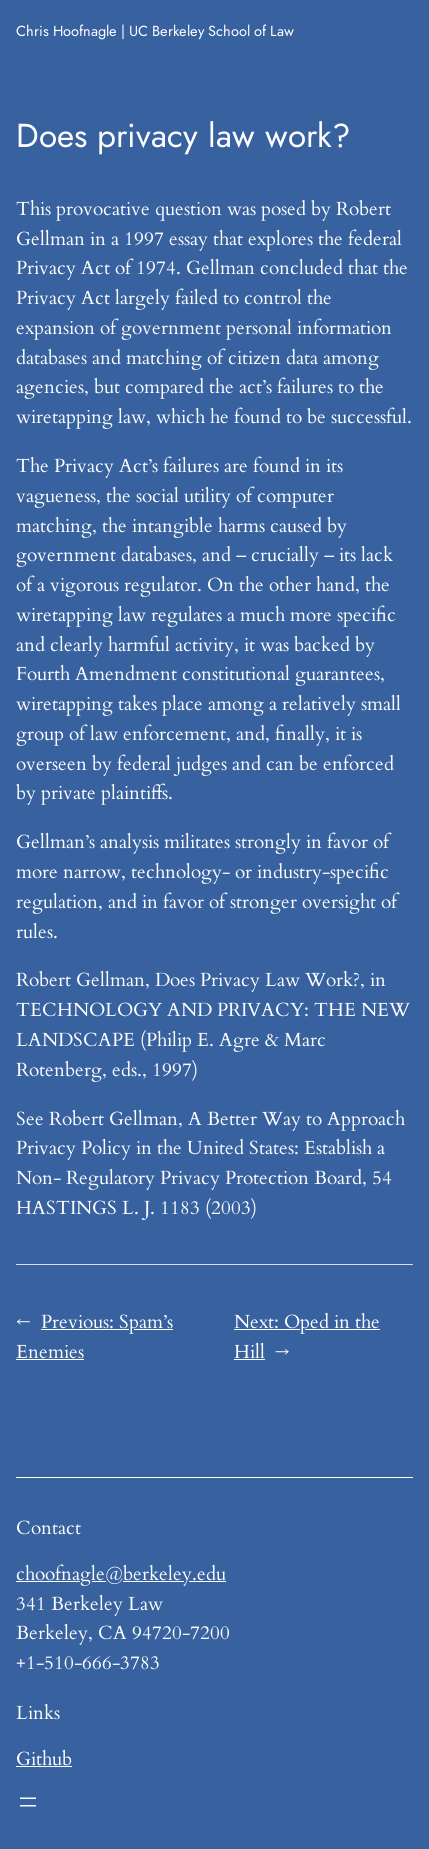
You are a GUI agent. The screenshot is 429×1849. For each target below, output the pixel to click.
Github (44, 1759)
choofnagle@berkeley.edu (121, 1574)
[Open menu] (28, 1802)
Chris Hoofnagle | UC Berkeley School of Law (155, 30)
